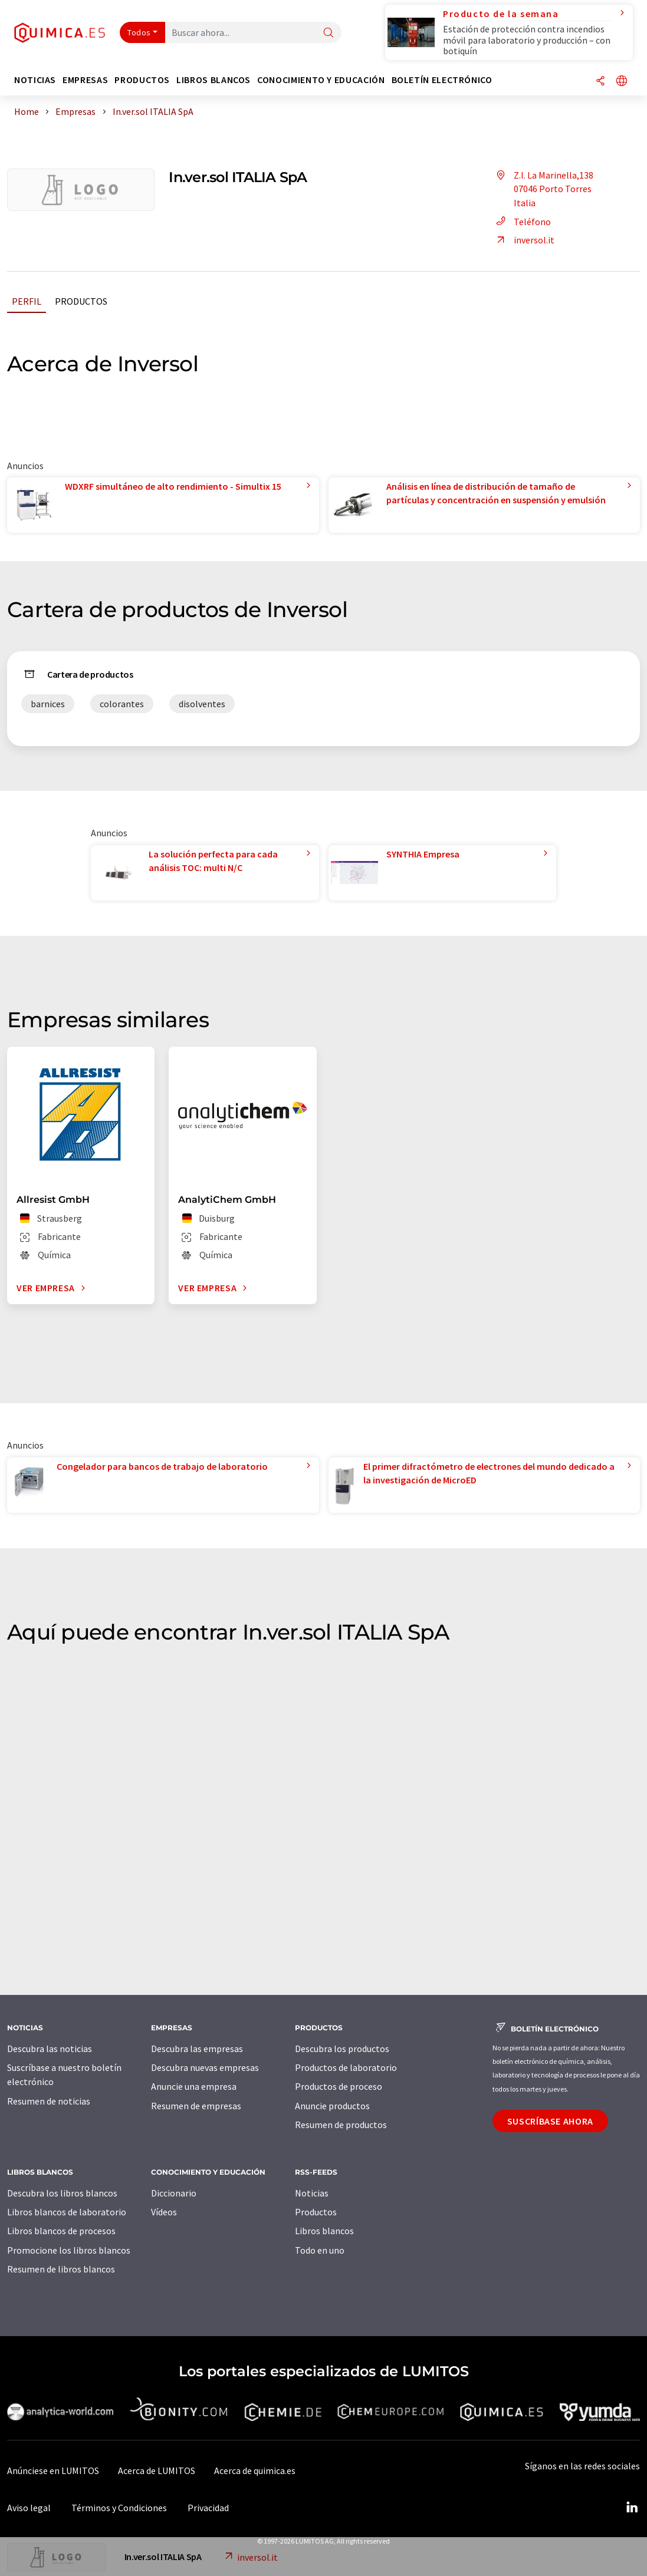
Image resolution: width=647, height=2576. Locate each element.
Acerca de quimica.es (254, 2470)
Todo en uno (319, 2250)
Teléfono (521, 221)
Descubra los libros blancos (62, 2193)
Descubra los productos (342, 2048)
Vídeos (164, 2212)
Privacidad (208, 2508)
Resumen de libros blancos (61, 2269)
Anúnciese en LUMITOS (53, 2470)
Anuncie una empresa (194, 2086)
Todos (139, 32)
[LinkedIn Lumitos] (631, 2508)
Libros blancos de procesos (61, 2231)
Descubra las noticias (49, 2048)
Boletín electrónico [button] (442, 79)
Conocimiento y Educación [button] (321, 79)
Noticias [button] (35, 79)
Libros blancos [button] (213, 79)
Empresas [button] (85, 79)
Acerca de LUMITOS (156, 2470)
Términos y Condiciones (119, 2508)
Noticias (312, 2193)
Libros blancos (324, 2231)
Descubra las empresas (197, 2048)
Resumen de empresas (196, 2106)
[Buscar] (328, 33)
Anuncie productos (332, 2106)
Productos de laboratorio (346, 2067)
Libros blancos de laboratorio (66, 2212)
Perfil (26, 301)
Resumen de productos (341, 2124)
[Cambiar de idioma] (621, 81)
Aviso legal (29, 2508)
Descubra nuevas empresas (205, 2067)
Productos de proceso (338, 2086)
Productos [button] (142, 79)
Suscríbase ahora (550, 2121)
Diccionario (173, 2193)
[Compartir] (600, 81)
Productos (81, 301)
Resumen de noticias (48, 2101)
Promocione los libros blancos (68, 2250)
